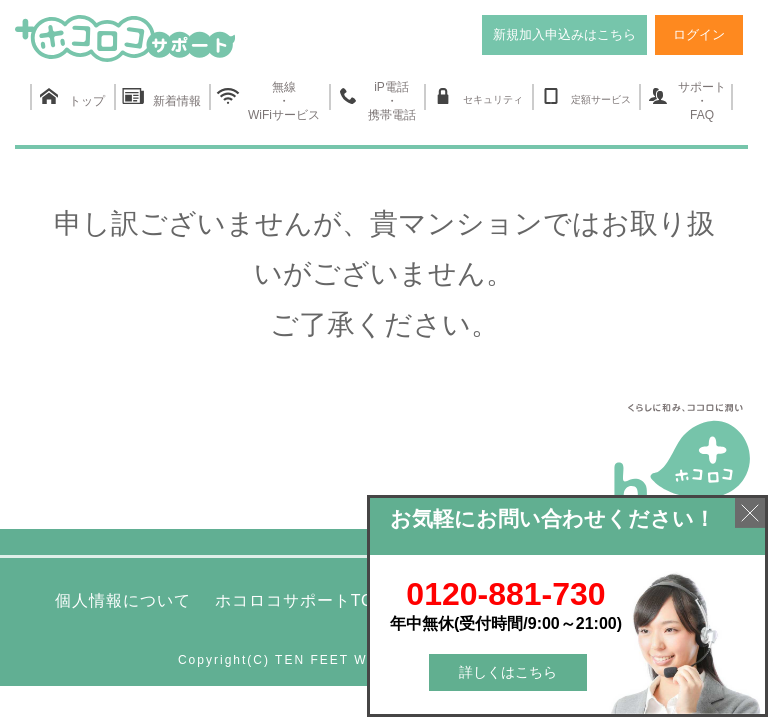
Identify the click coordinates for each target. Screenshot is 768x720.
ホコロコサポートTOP (301, 600)
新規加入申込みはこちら (564, 34)
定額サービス (585, 97)
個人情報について (123, 600)
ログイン (699, 34)
